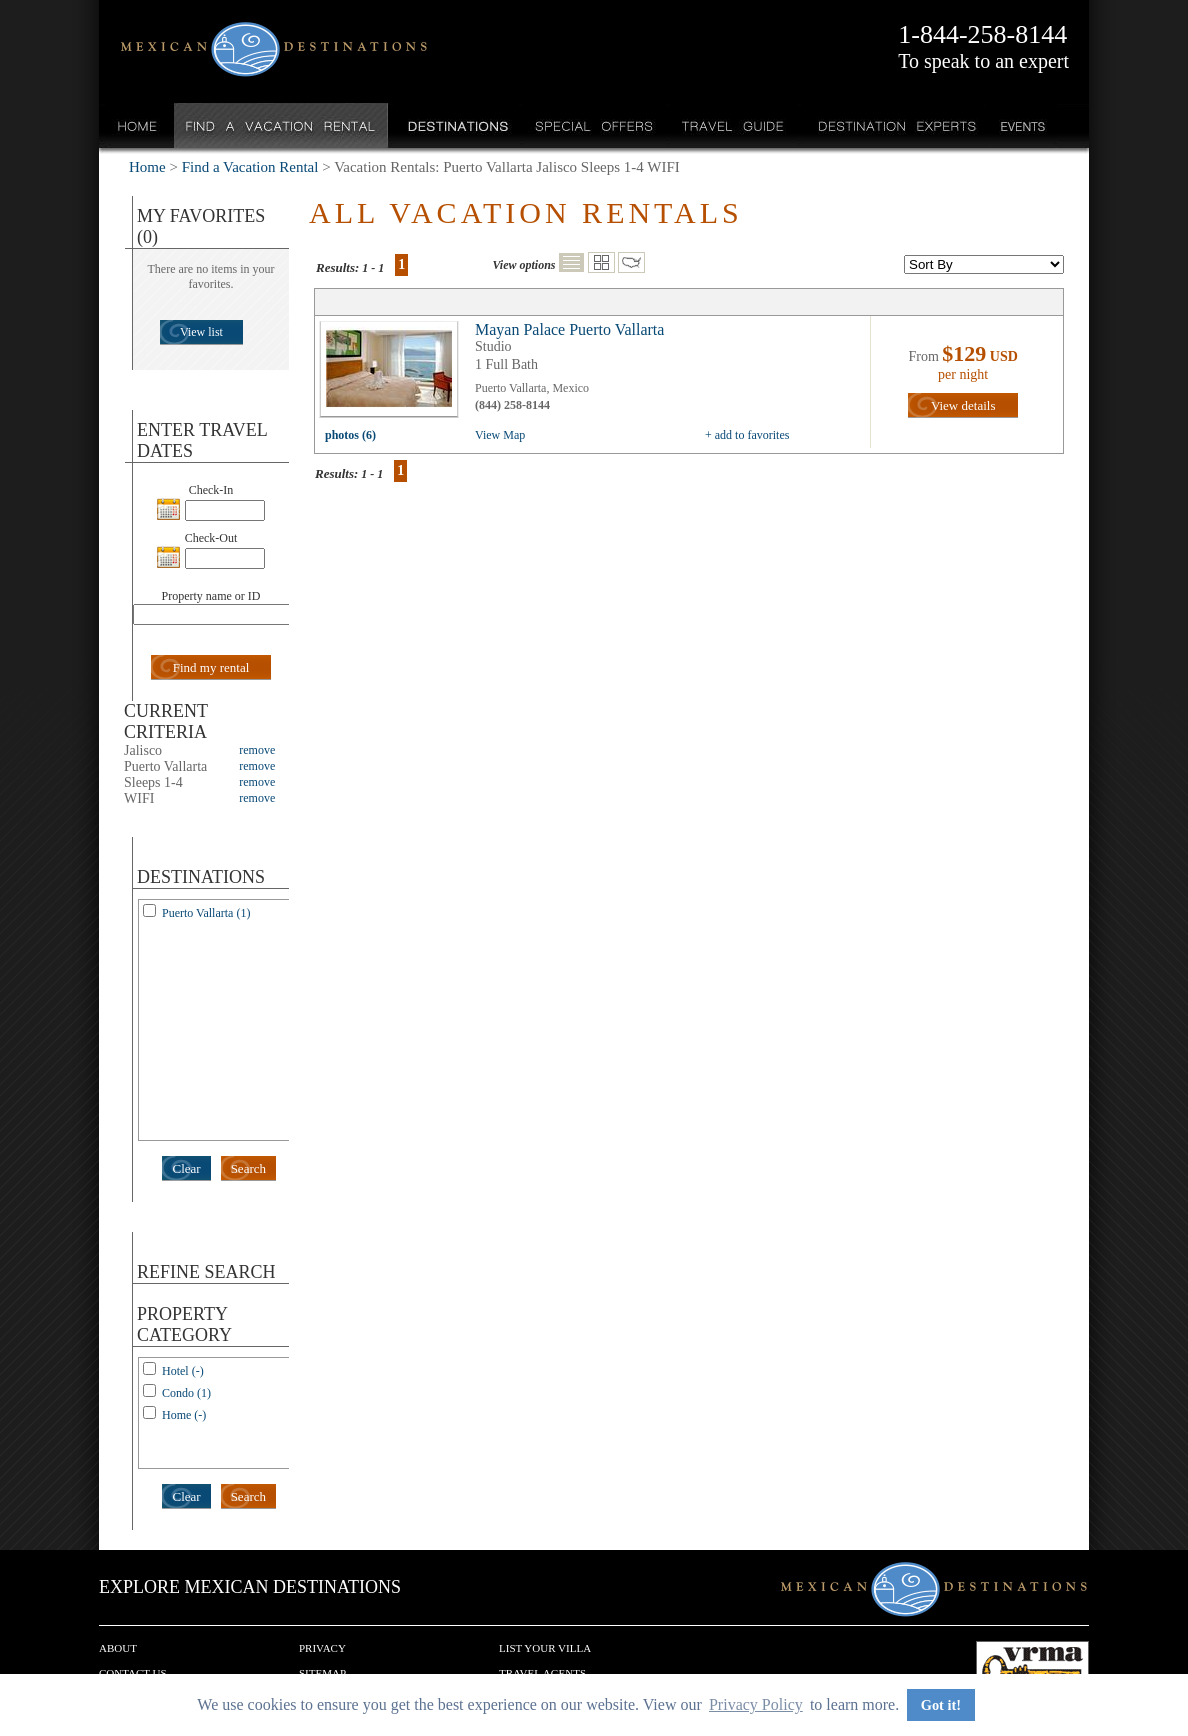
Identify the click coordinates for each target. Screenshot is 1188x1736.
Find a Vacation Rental (281, 125)
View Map (500, 435)
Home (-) (184, 1415)
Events (1021, 125)
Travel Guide (733, 125)
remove (257, 750)
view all (394, 374)
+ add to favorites (747, 435)
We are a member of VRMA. (1032, 1671)
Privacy (322, 1648)
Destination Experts (892, 125)
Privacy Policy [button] (756, 1704)
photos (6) (350, 435)
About (118, 1648)
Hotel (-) (183, 1371)
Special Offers (594, 125)
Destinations (456, 125)
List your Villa (545, 1648)
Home (137, 125)
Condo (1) (186, 1393)
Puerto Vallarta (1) (206, 913)
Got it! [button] (941, 1705)
